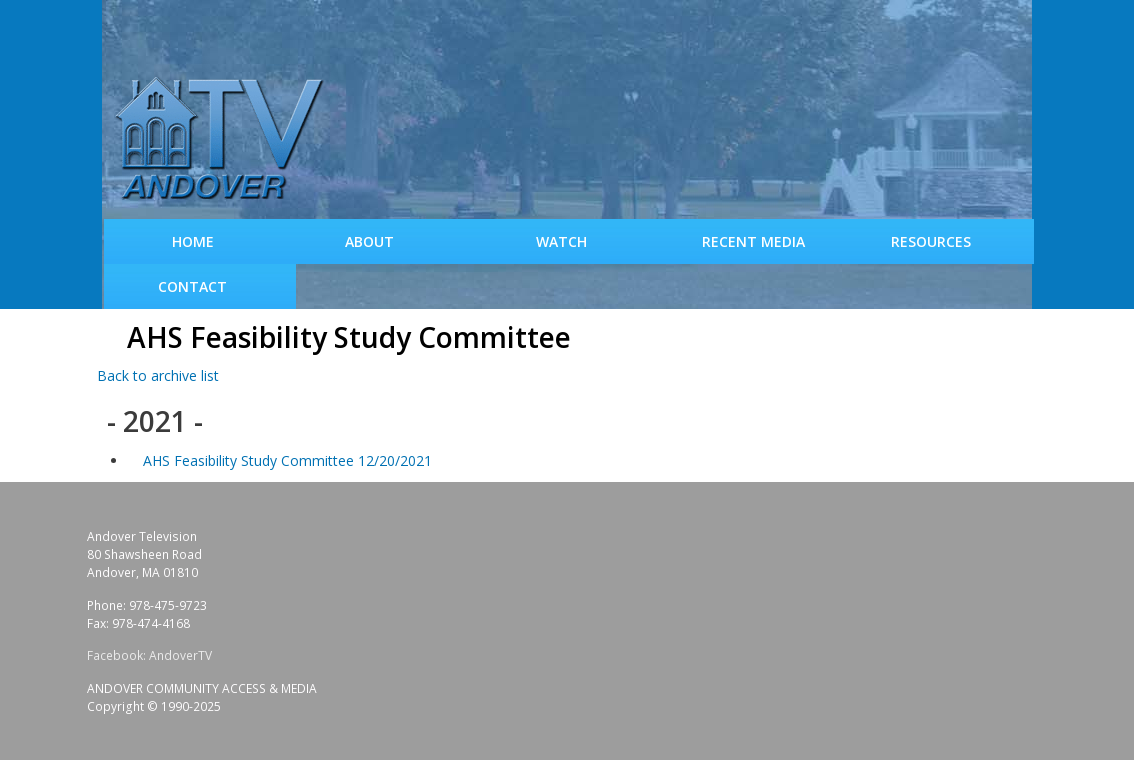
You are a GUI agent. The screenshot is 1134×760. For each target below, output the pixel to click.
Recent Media (753, 241)
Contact (192, 286)
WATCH (561, 241)
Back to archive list (158, 375)
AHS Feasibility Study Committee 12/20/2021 (287, 460)
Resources (931, 241)
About (369, 241)
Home (193, 241)
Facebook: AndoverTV (149, 655)
